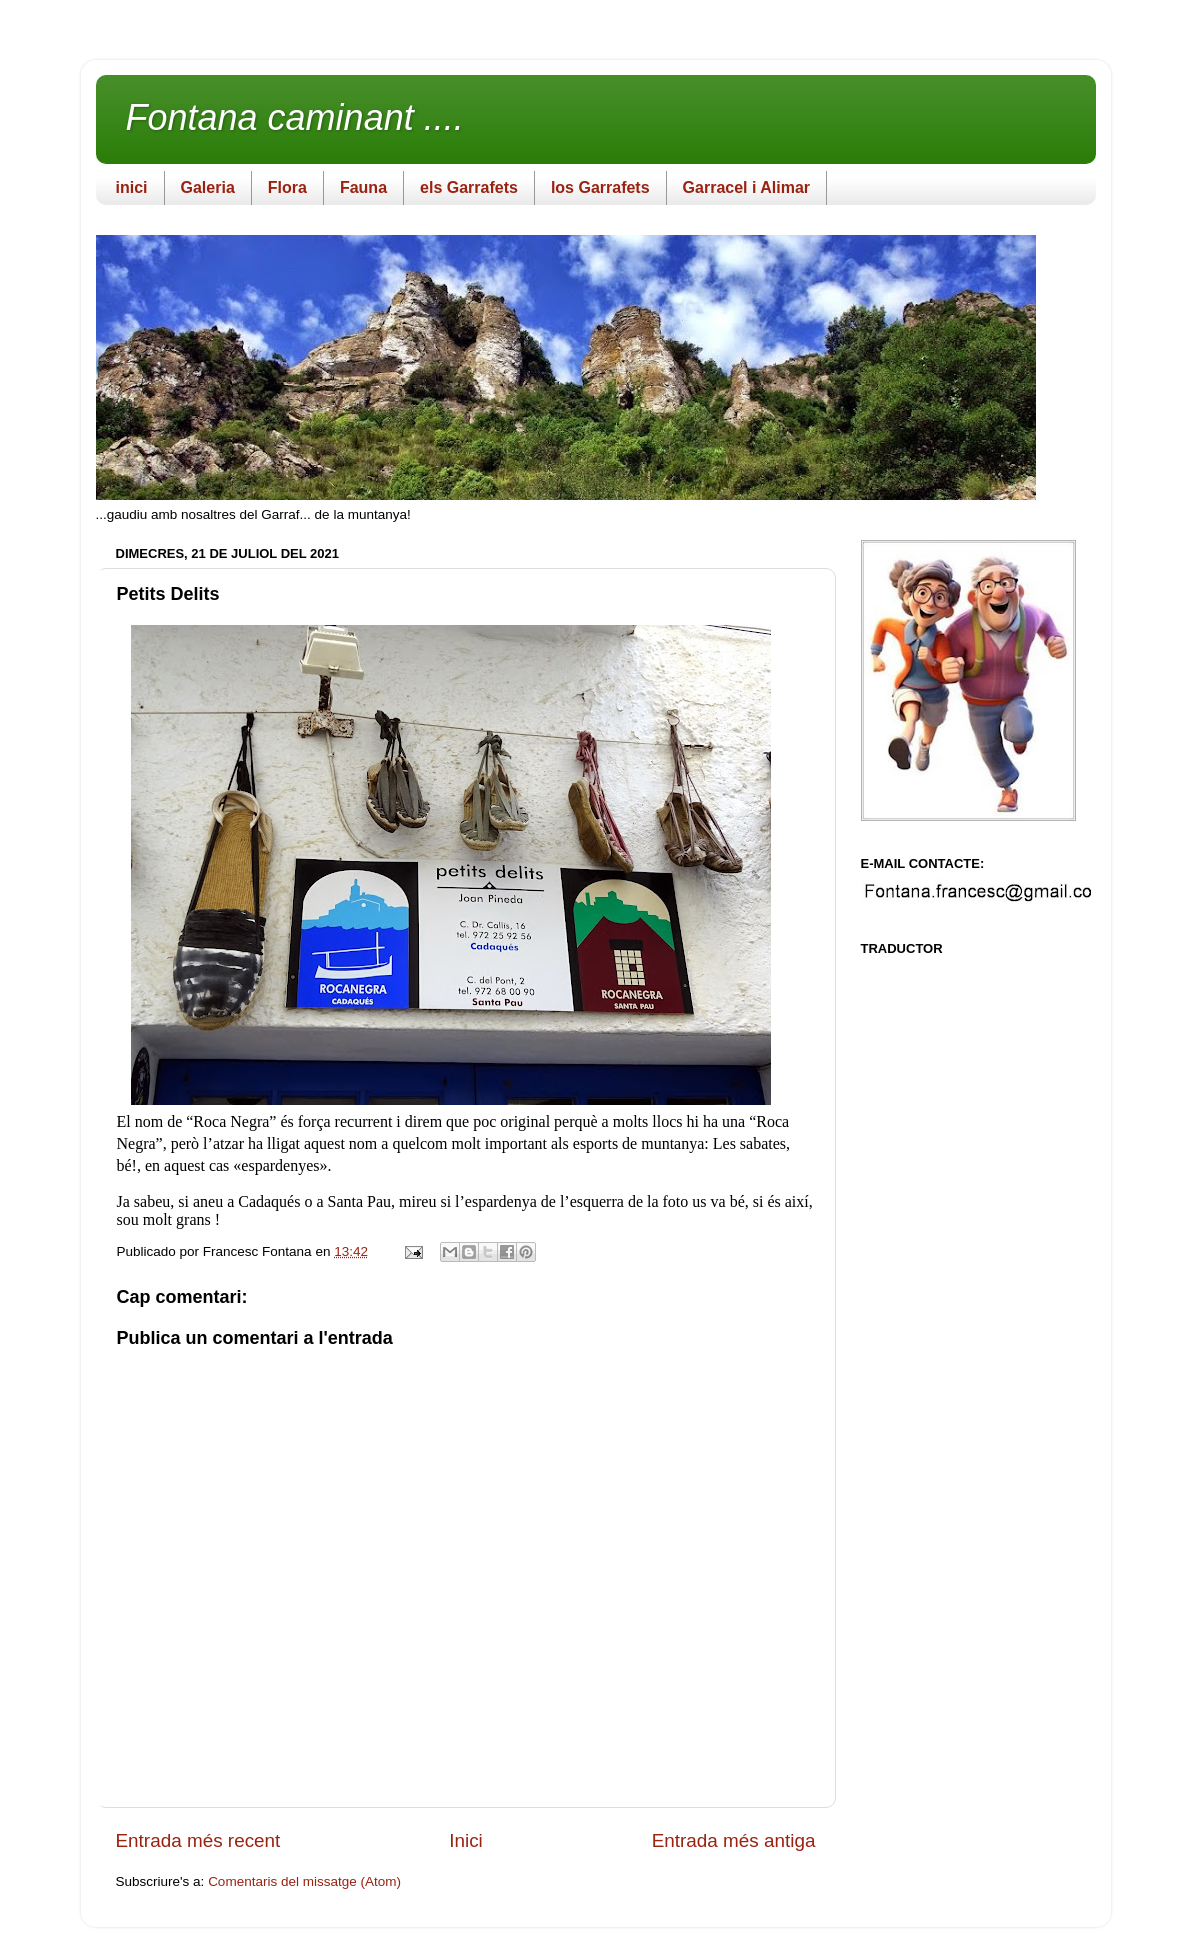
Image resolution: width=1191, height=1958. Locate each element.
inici (132, 187)
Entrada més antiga (734, 1840)
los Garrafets (600, 187)
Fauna (363, 187)
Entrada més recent (198, 1840)
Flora (287, 187)
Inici (466, 1840)
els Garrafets (469, 187)
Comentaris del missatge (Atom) (304, 1881)
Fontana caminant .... (295, 117)
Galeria (208, 187)
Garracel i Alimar (746, 187)
